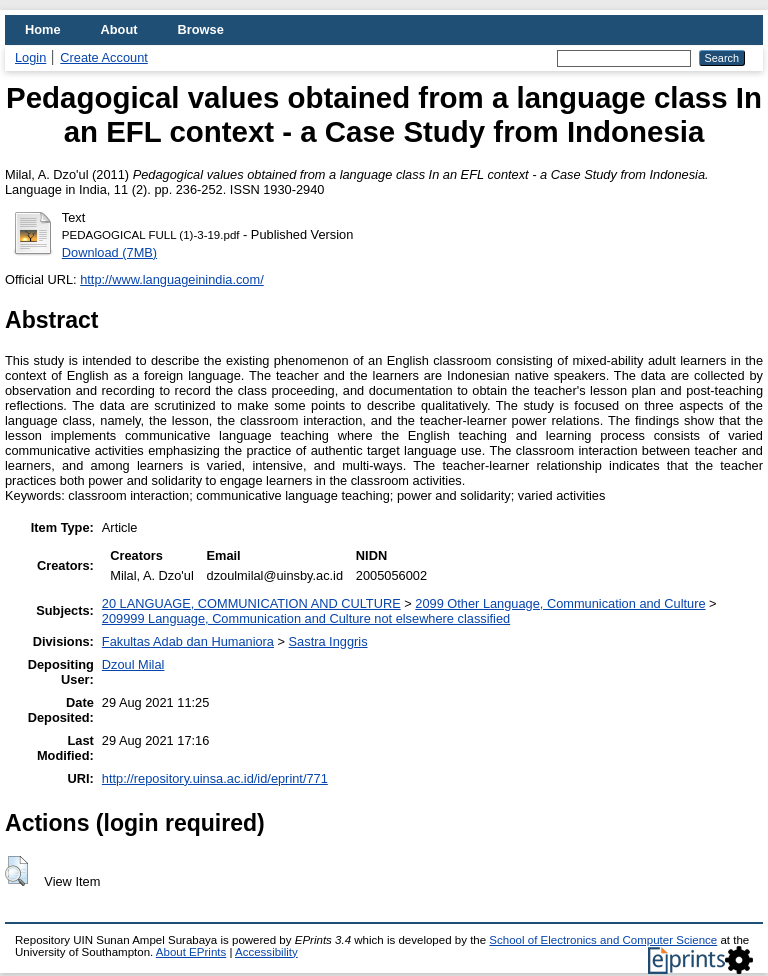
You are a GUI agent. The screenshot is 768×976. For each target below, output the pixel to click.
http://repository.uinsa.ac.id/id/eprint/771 (215, 778)
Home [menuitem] (43, 29)
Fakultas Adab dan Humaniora (188, 641)
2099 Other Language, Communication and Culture (560, 603)
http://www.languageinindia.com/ (172, 279)
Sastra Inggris (328, 641)
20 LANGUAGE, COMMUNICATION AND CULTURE (251, 603)
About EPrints (191, 952)
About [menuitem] (119, 29)
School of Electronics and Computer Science (603, 940)
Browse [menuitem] (201, 29)
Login (30, 57)
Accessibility (266, 952)
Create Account (104, 57)
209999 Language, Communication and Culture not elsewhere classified (306, 618)
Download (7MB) (109, 252)
